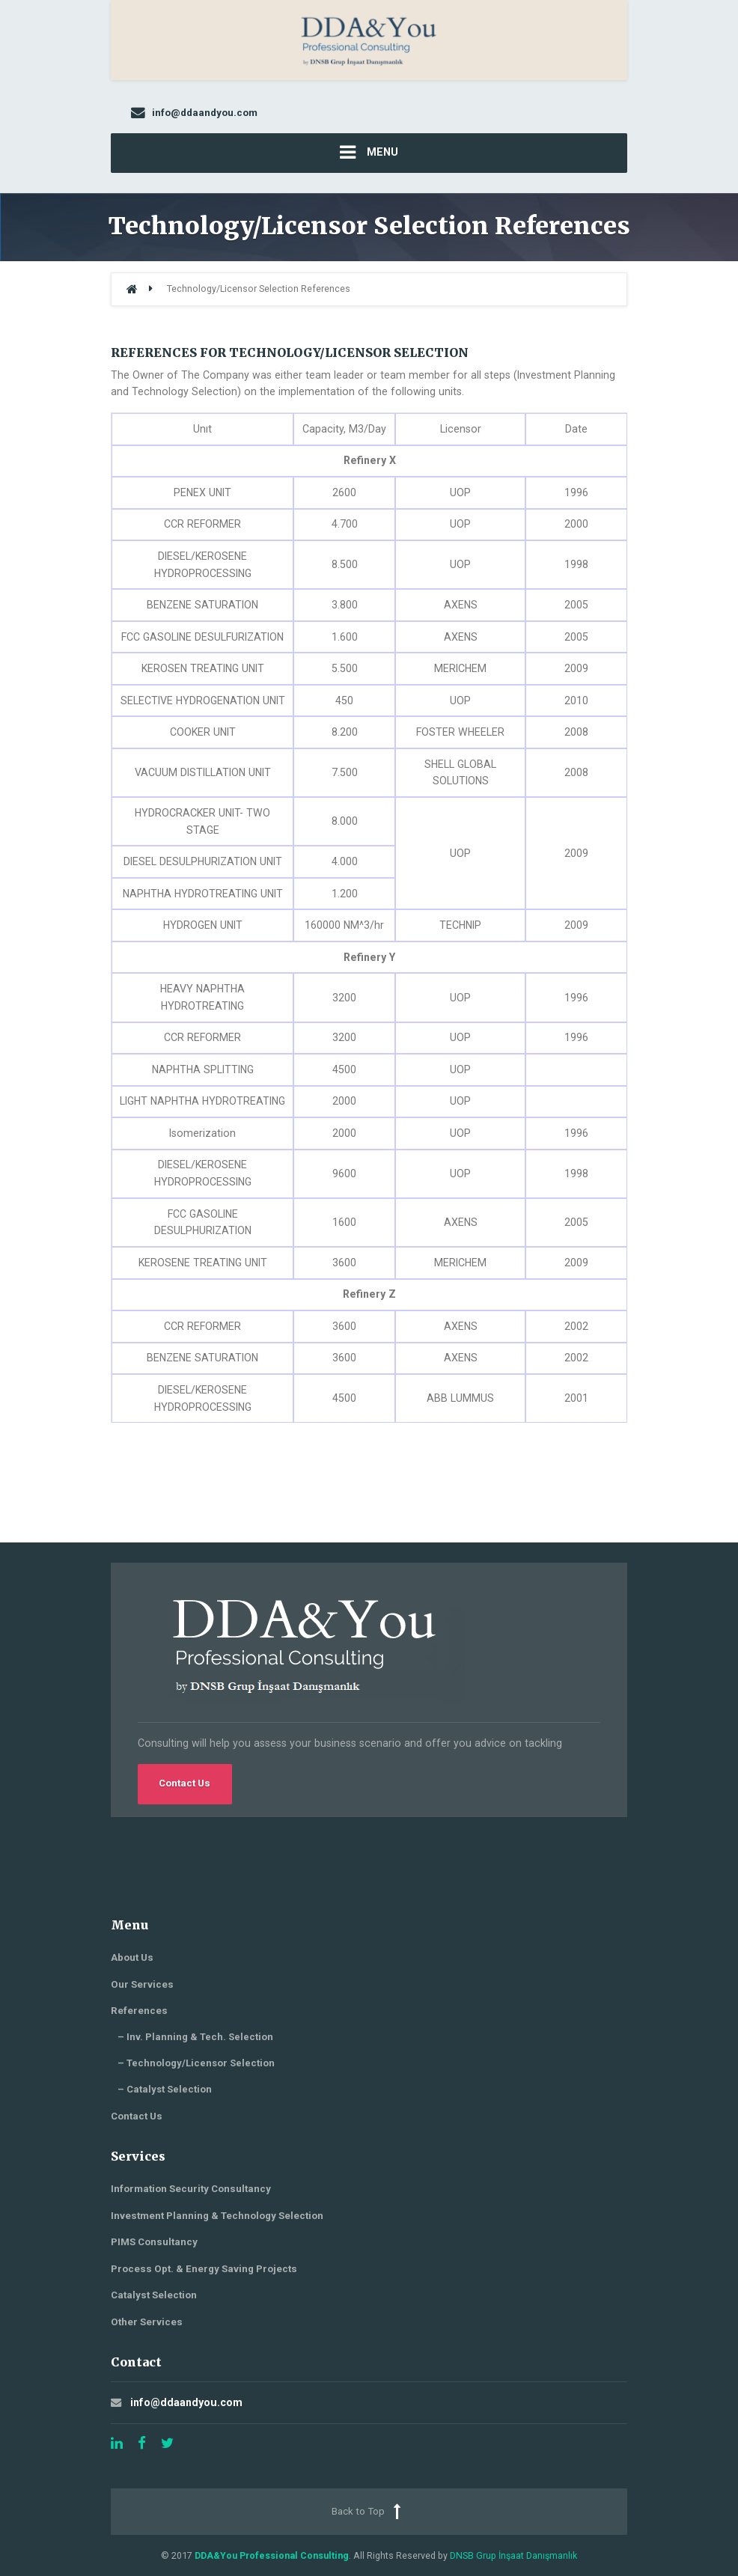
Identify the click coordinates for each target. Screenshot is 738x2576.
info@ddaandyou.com (186, 2402)
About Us (132, 1957)
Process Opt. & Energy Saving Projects (204, 2268)
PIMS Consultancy (154, 2241)
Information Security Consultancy (191, 2188)
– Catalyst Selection (165, 2089)
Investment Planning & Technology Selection (217, 2215)
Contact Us (184, 1783)
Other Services (147, 2322)
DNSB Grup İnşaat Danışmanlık (513, 2555)
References (139, 2010)
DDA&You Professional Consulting (272, 2555)
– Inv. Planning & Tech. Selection (195, 2036)
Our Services (142, 1984)
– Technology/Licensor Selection (196, 2063)
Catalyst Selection (154, 2295)
